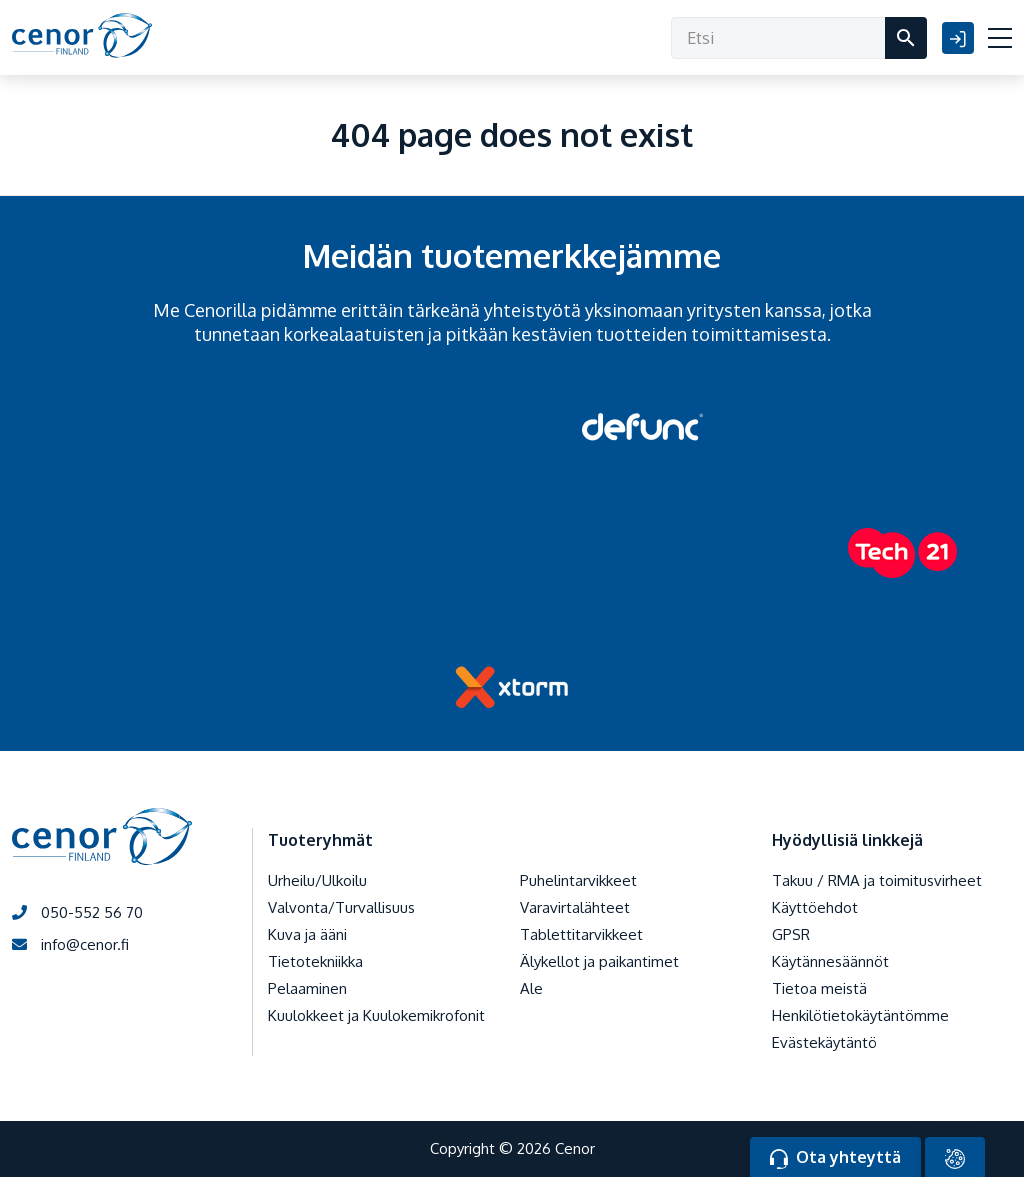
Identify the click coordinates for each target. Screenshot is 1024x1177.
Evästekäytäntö (824, 1042)
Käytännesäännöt (830, 961)
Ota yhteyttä (835, 1158)
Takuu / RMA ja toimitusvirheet (877, 880)
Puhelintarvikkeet (578, 880)
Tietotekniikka (315, 961)
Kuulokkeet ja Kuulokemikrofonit (376, 1015)
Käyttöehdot (815, 907)
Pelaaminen (307, 988)
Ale (531, 988)
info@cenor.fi (70, 944)
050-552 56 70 (77, 912)
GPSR (791, 934)
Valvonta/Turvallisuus (341, 907)
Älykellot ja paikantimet (599, 961)
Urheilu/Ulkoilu (317, 880)
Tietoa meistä (819, 988)
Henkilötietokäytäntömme (860, 1015)
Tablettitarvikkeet (581, 934)
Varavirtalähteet (575, 907)
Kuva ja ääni (307, 934)
